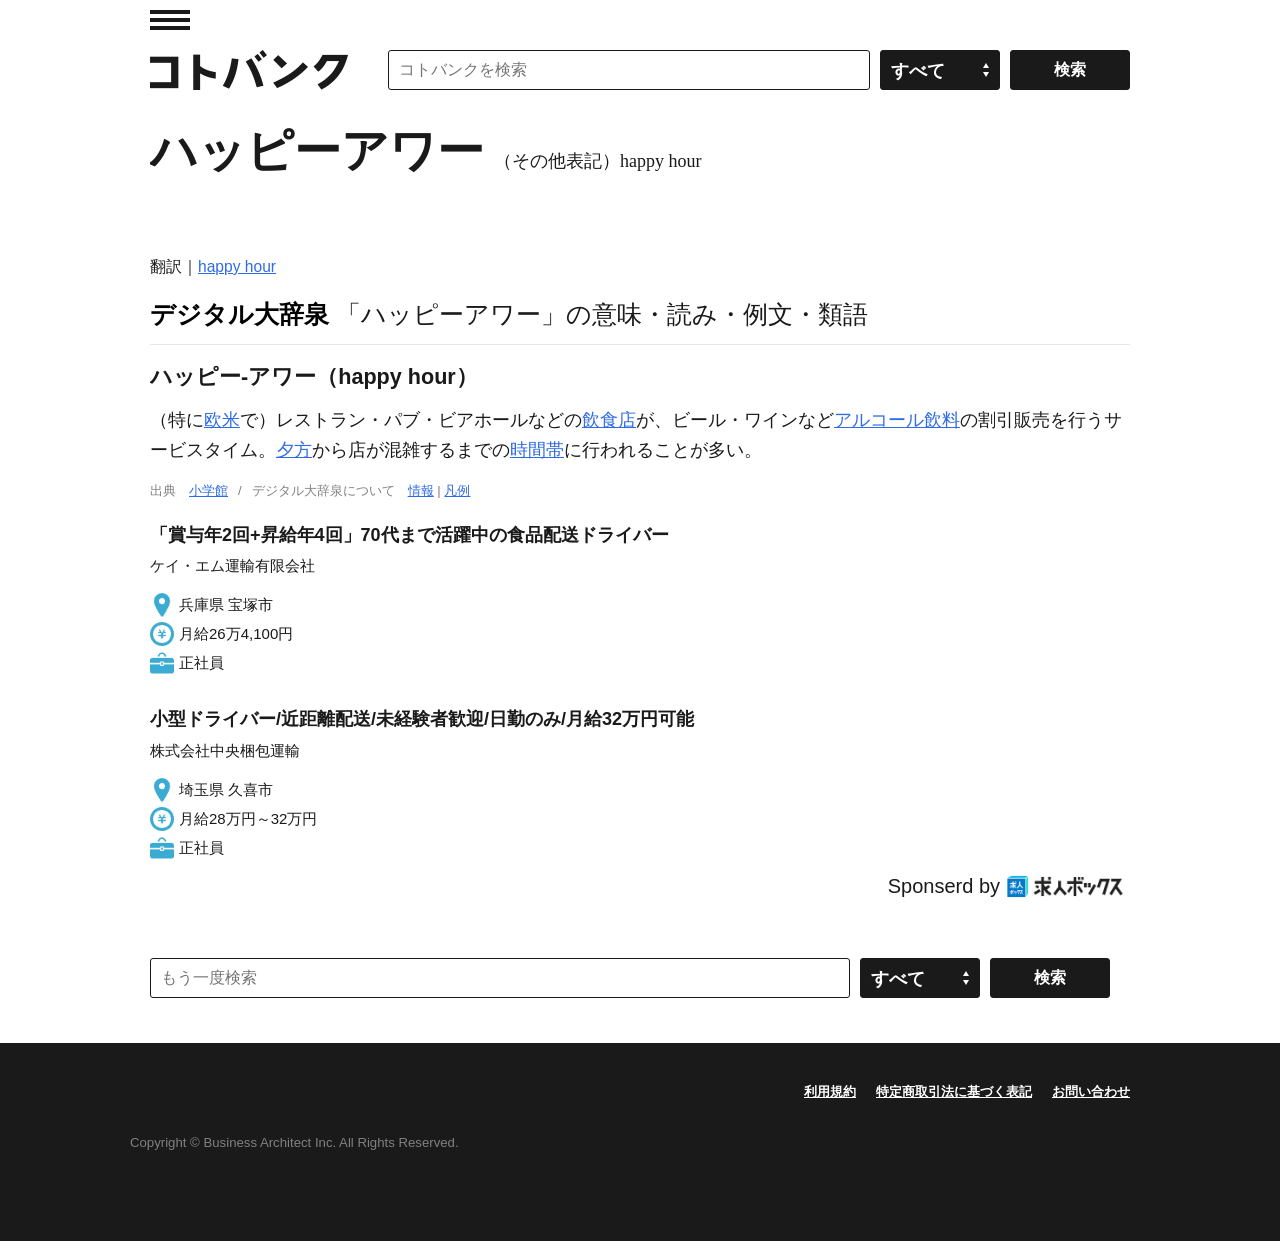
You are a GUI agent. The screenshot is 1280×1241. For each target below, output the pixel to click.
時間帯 (537, 450)
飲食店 (609, 420)
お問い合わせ (1091, 1091)
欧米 (222, 420)
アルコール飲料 (897, 420)
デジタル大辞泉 (239, 314)
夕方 (294, 450)
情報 (421, 490)
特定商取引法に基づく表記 (954, 1091)
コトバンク (249, 70)
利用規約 (830, 1091)
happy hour (237, 266)
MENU (170, 20)
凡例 (457, 490)
